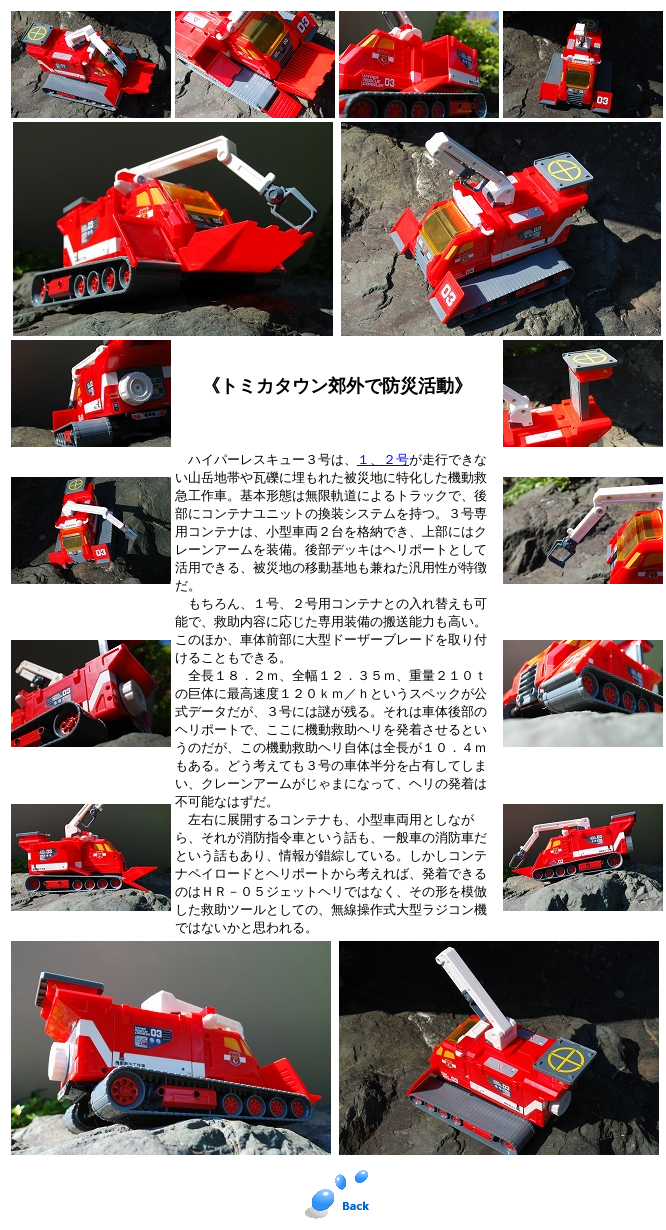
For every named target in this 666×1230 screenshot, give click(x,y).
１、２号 (383, 459)
